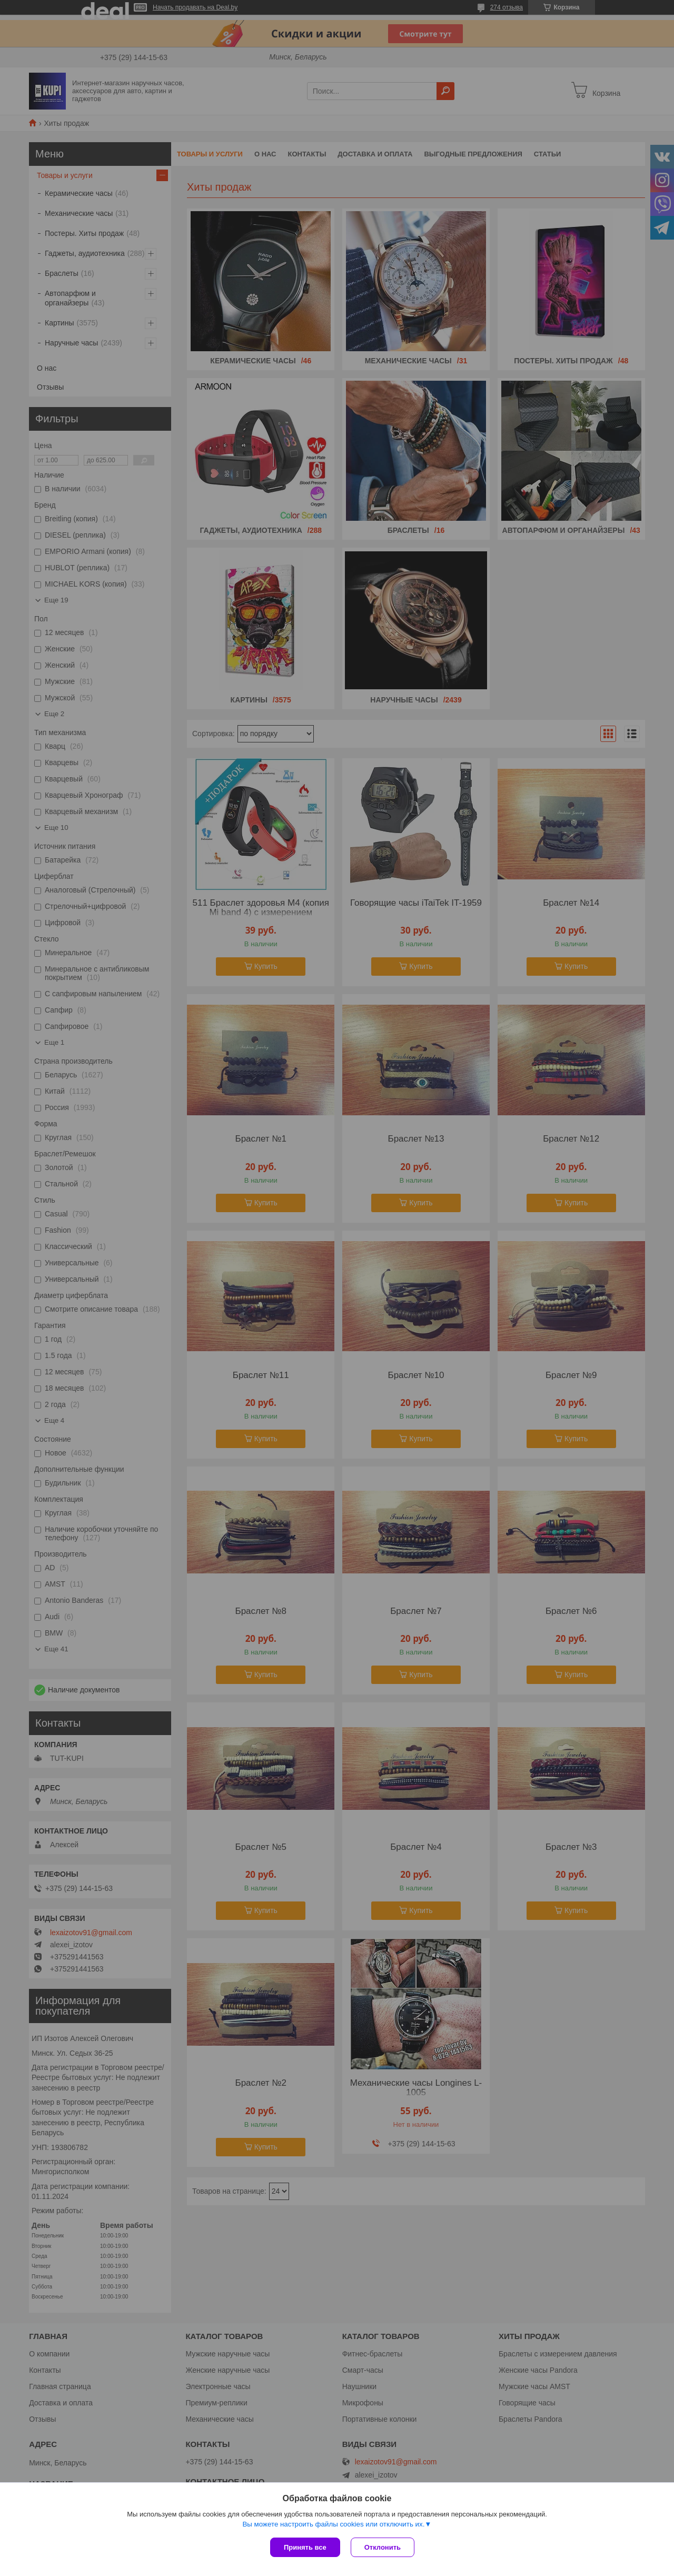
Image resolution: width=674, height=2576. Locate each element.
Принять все (305, 2547)
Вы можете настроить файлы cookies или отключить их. (333, 2524)
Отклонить (382, 2547)
